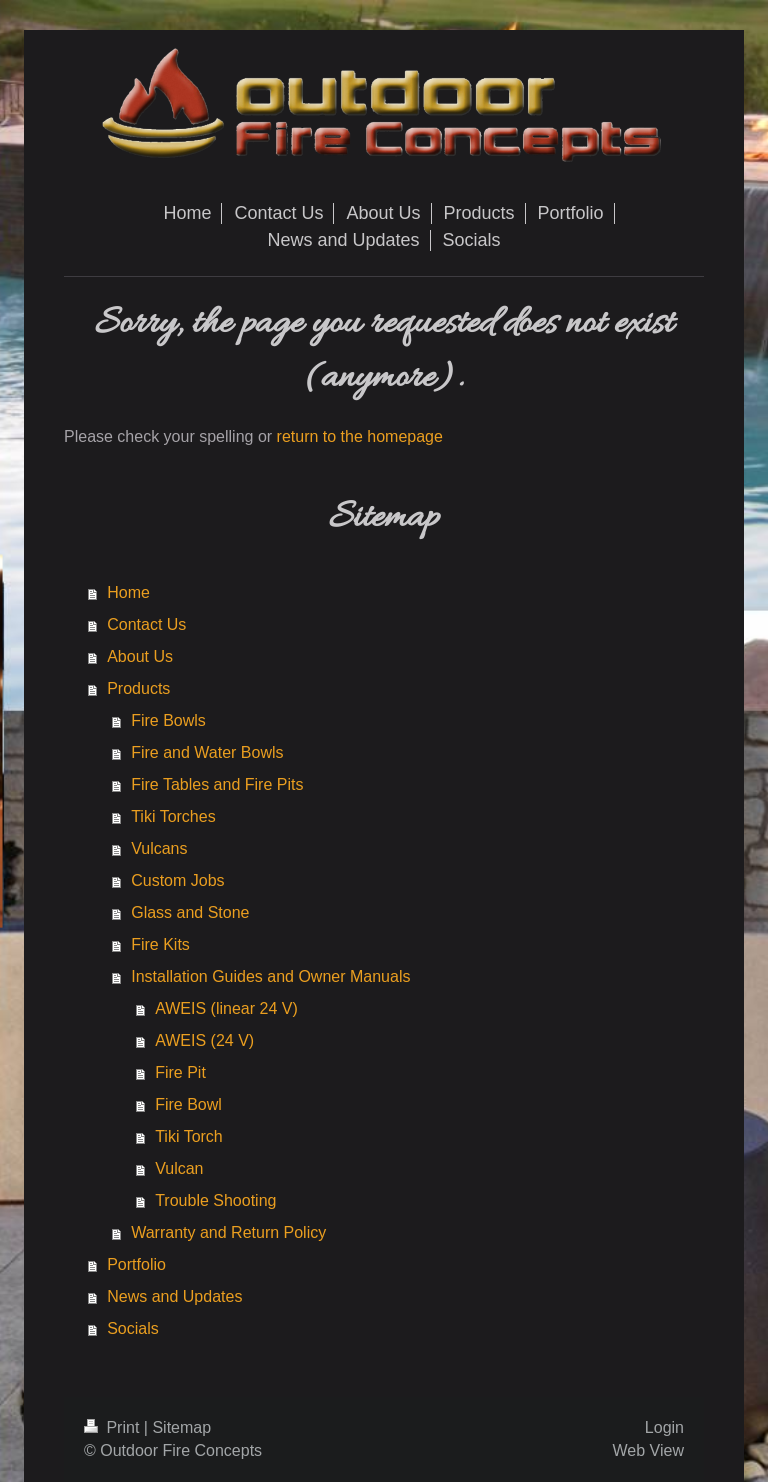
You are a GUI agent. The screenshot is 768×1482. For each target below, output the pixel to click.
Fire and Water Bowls (207, 752)
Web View (648, 1450)
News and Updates (174, 1296)
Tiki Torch (189, 1136)
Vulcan (179, 1168)
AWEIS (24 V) (204, 1040)
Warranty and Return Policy (228, 1232)
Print (114, 1427)
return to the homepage (360, 436)
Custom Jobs (177, 880)
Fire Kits (160, 944)
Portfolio (136, 1264)
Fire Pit (180, 1072)
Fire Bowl (188, 1104)
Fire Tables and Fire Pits (217, 784)
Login (664, 1427)
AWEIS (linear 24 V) (226, 1008)
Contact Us (146, 624)
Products (138, 688)
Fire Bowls (168, 720)
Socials (133, 1328)
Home (128, 592)
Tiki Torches (173, 816)
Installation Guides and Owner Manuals (270, 976)
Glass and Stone (190, 912)
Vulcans (159, 848)
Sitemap (181, 1427)
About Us (140, 656)
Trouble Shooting (215, 1200)
